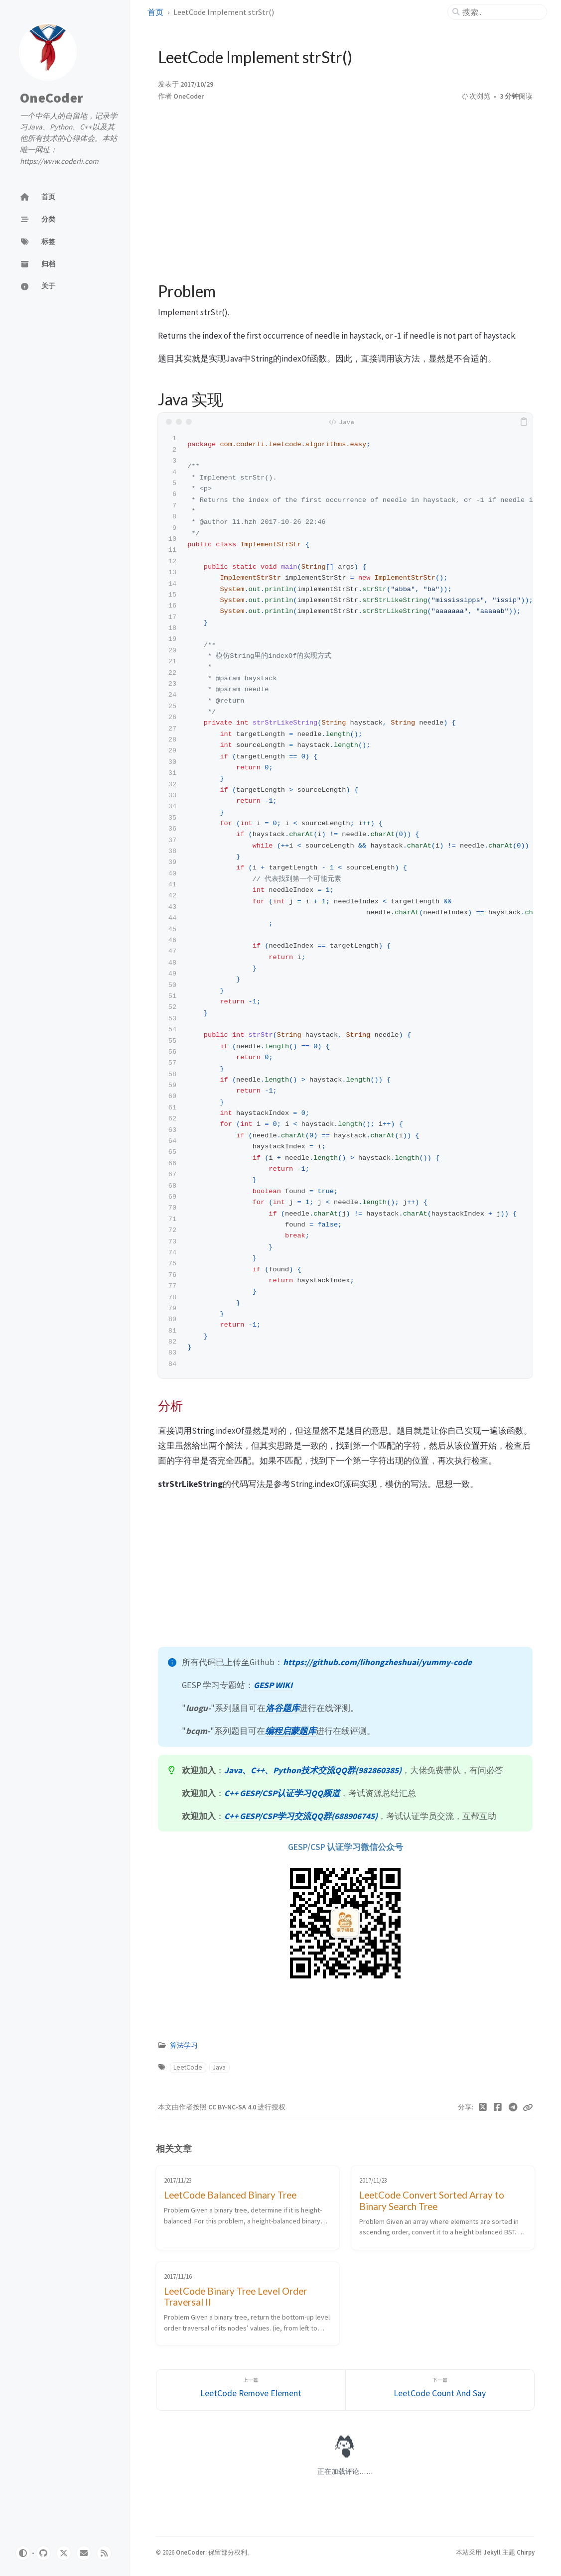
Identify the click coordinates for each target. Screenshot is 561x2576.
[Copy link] (528, 2107)
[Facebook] (498, 2107)
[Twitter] (483, 2107)
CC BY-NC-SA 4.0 (233, 2107)
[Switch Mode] (23, 2553)
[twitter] (64, 2553)
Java (219, 2067)
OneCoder (51, 98)
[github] (43, 2553)
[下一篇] (440, 2390)
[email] (84, 2553)
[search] (501, 11)
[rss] (104, 2553)
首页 (155, 12)
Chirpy (526, 2552)
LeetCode (187, 2067)
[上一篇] (250, 2390)
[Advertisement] (345, 188)
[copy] (524, 422)
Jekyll (492, 2552)
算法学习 (184, 2045)
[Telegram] (513, 2107)
